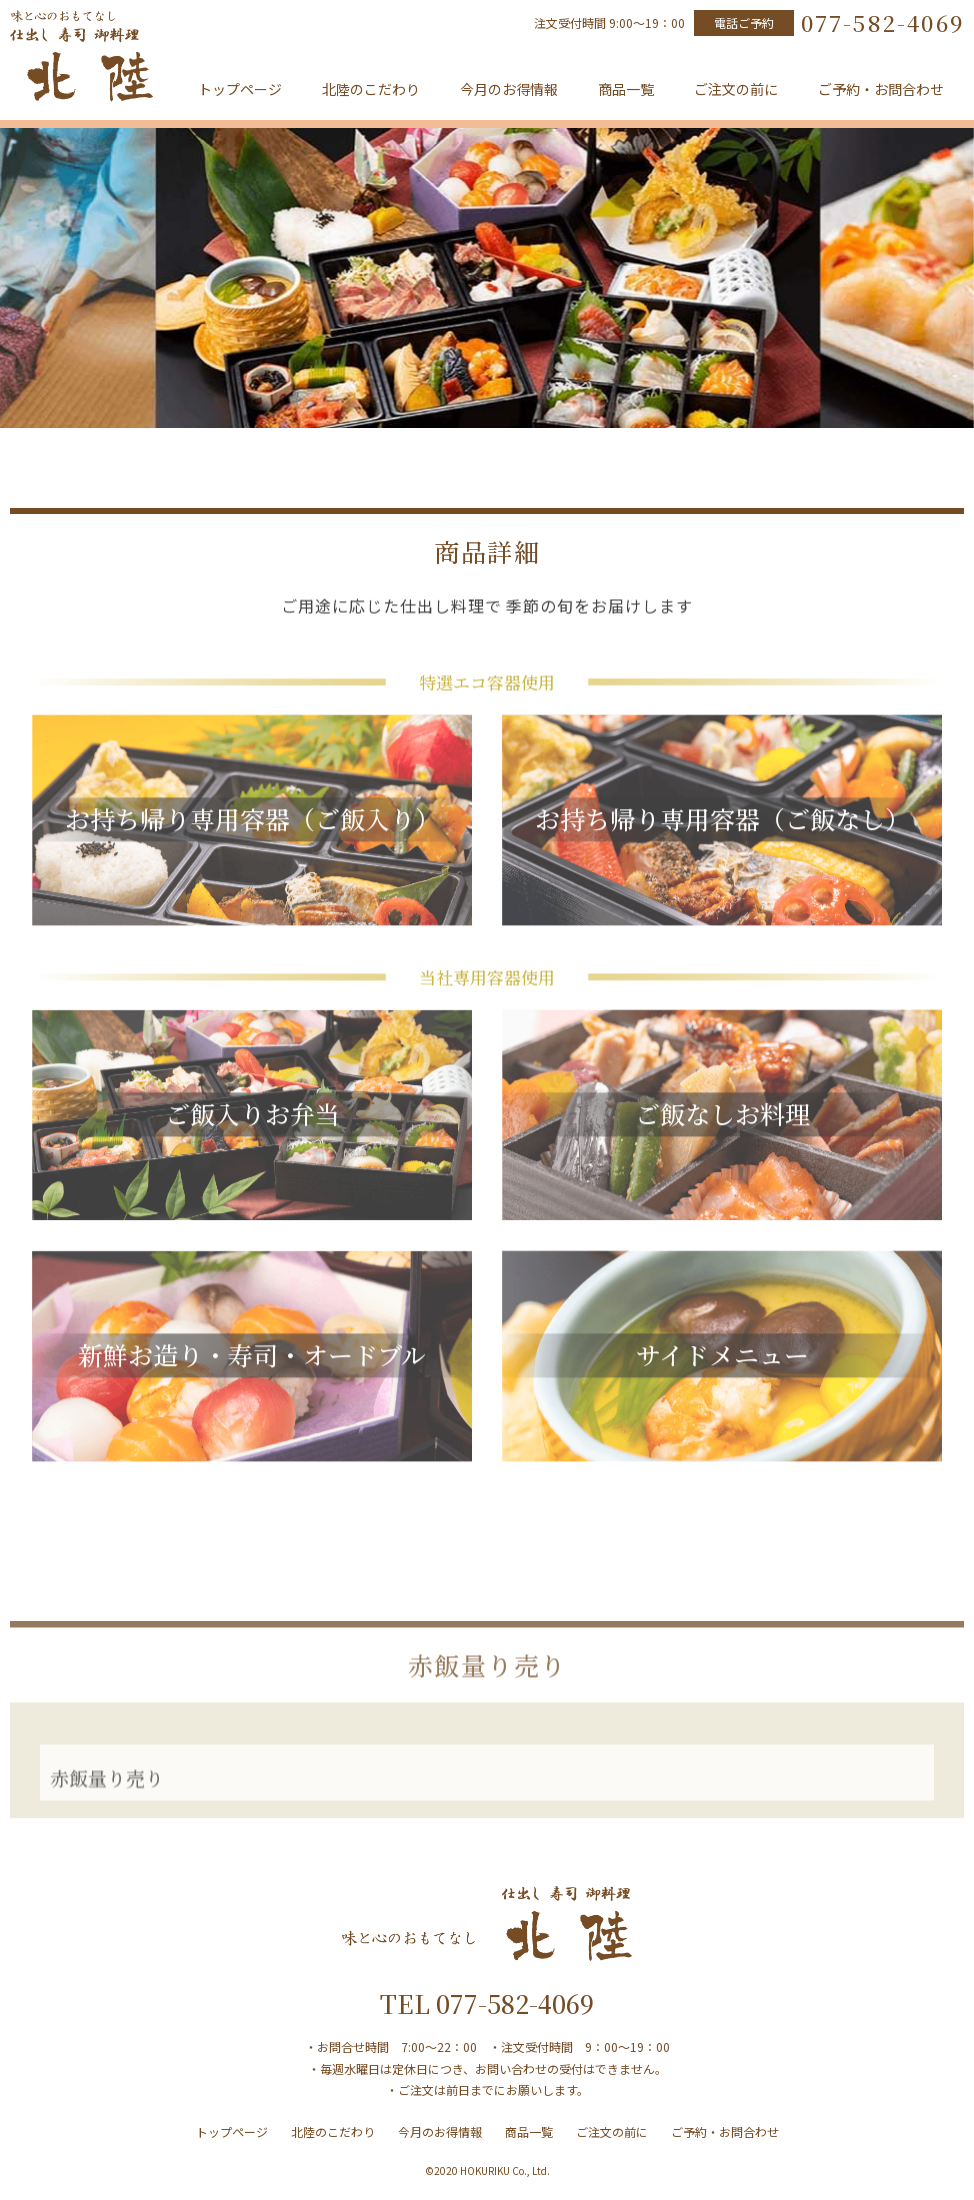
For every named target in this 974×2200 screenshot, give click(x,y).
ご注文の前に (736, 89)
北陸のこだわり (371, 89)
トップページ (240, 89)
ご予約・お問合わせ (881, 89)
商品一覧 (626, 89)
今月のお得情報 (509, 89)
